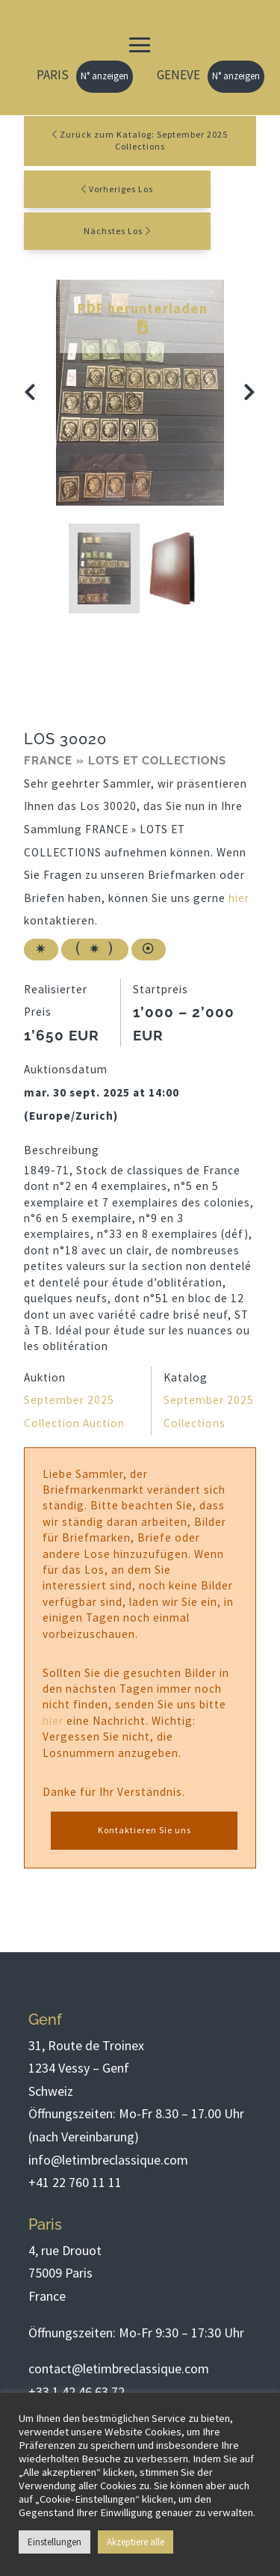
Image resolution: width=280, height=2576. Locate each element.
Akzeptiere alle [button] (135, 2542)
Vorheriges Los (121, 188)
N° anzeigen (104, 76)
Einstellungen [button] (54, 2542)
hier (238, 898)
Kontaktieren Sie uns (144, 1830)
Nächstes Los (113, 230)
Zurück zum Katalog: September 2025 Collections (140, 141)
